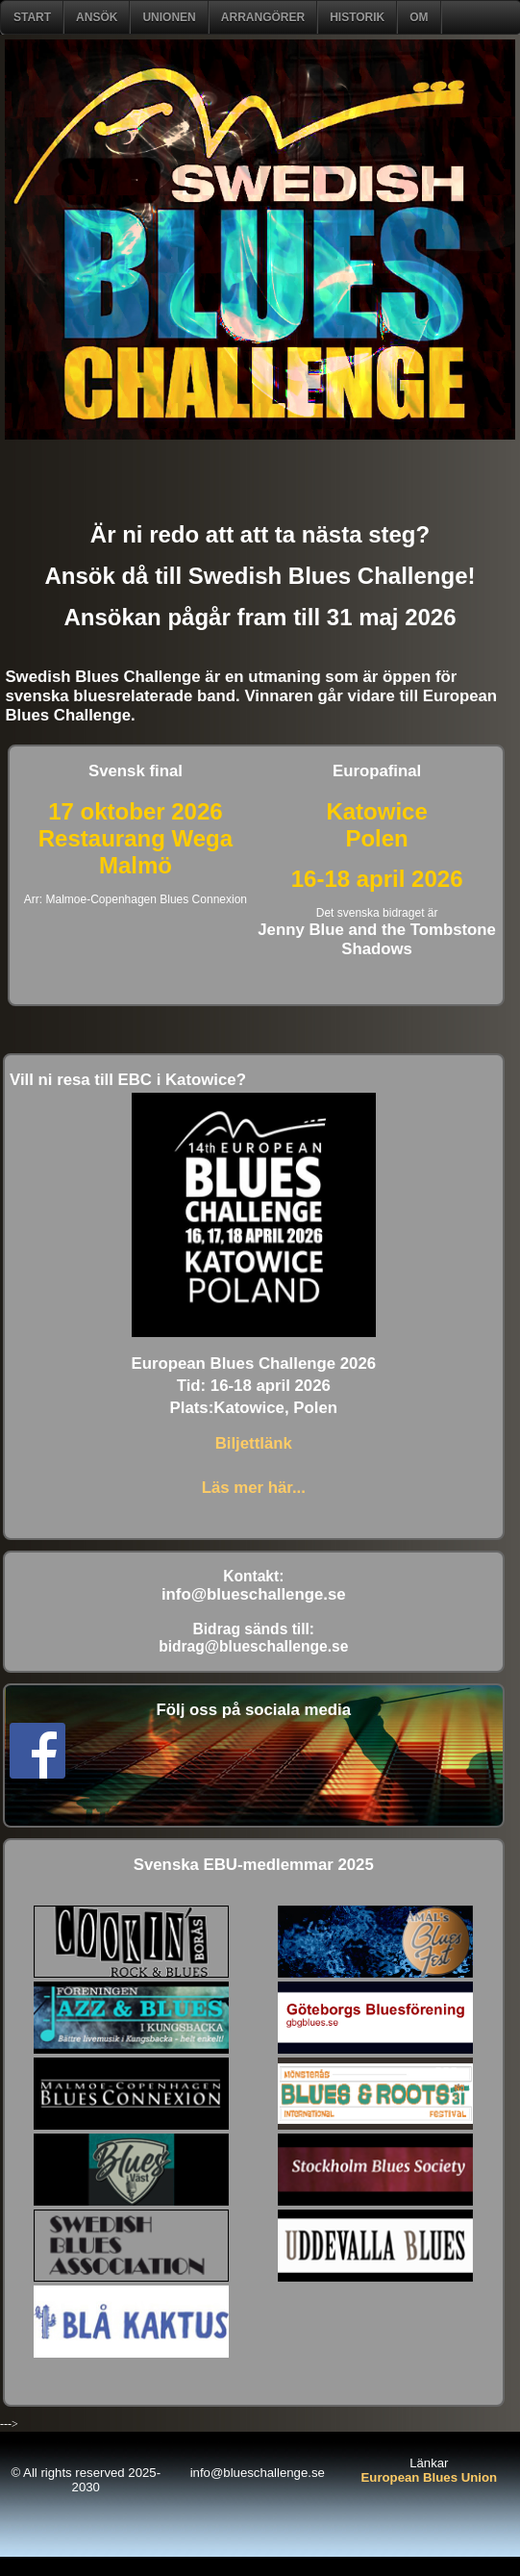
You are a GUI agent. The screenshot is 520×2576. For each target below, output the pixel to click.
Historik (357, 17)
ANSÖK (96, 17)
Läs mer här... (254, 1487)
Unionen (168, 17)
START (32, 17)
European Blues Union (429, 2477)
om (418, 17)
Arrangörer (263, 17)
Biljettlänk (253, 1443)
